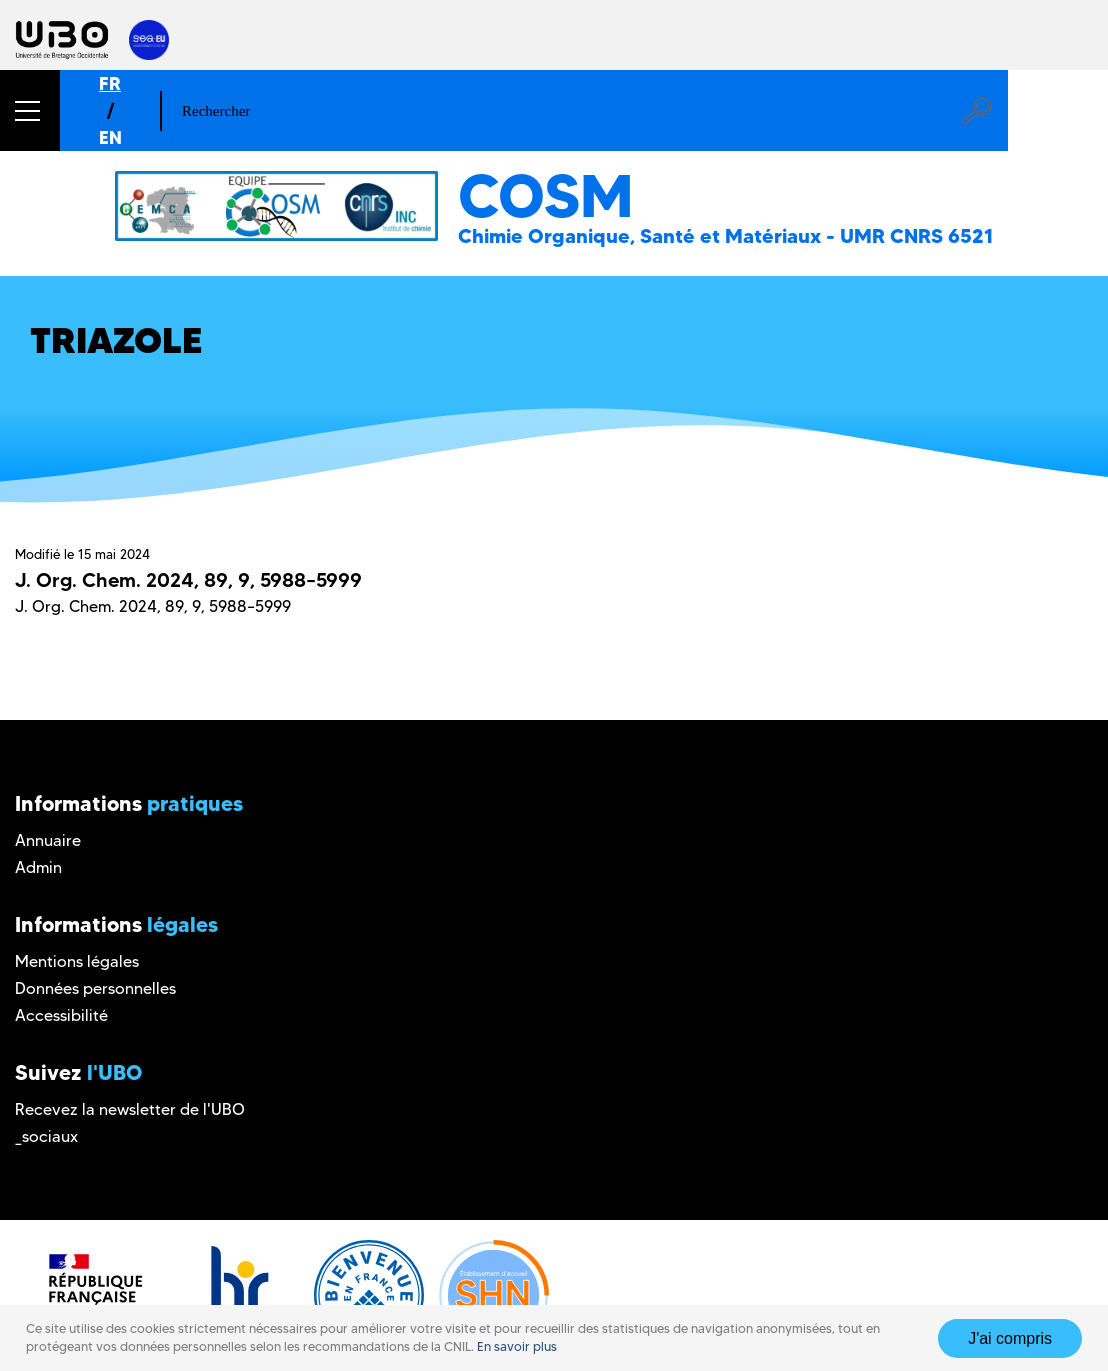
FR (110, 83)
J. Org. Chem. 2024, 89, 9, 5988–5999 (188, 580)
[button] (30, 110)
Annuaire (48, 840)
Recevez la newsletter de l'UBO (130, 1109)
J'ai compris (1010, 1338)
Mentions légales (77, 961)
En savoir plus (517, 1346)
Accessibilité (61, 1015)
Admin (38, 867)
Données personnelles (95, 988)
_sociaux (46, 1136)
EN (110, 137)
